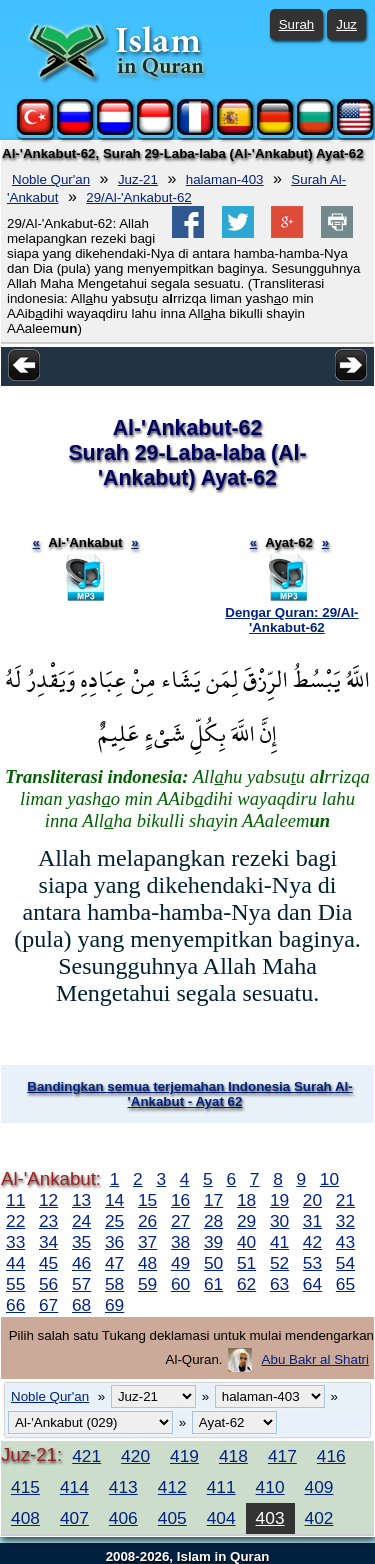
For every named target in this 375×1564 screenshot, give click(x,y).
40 (246, 1242)
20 (312, 1200)
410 (270, 1487)
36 (114, 1242)
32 (345, 1221)
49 (180, 1263)
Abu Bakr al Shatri (315, 1359)
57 (81, 1284)
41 (279, 1242)
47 (114, 1263)
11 (15, 1200)
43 (345, 1242)
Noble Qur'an (51, 179)
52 (279, 1263)
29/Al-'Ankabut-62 (139, 197)
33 (15, 1242)
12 (48, 1200)
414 (74, 1487)
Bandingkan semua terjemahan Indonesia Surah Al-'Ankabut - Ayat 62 (189, 1094)
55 (15, 1284)
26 (147, 1221)
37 (147, 1242)
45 (48, 1263)
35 (81, 1242)
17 (213, 1200)
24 (81, 1221)
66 (15, 1305)
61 (213, 1284)
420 (135, 1456)
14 (114, 1200)
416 (331, 1456)
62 (246, 1284)
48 (147, 1263)
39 (213, 1242)
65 (345, 1284)
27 (180, 1221)
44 (15, 1263)
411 (221, 1487)
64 (312, 1284)
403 (270, 1518)
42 (312, 1242)
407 (74, 1518)
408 (25, 1518)
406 (123, 1518)
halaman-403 (225, 179)
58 (114, 1284)
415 (25, 1487)
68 (81, 1305)
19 (279, 1200)
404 (221, 1518)
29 (246, 1221)
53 (312, 1263)
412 (172, 1487)
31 (312, 1221)
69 (114, 1305)
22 (15, 1221)
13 (81, 1200)
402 (319, 1518)
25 (114, 1221)
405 (172, 1518)
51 (246, 1263)
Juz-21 (138, 179)
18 (246, 1200)
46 (81, 1263)
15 (147, 1200)
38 (180, 1242)
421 (86, 1456)
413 (123, 1487)
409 (319, 1487)
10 (329, 1179)
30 (279, 1221)
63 (279, 1284)
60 (180, 1284)
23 (48, 1221)
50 (213, 1263)
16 (180, 1200)
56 (48, 1284)
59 (147, 1284)
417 (282, 1456)
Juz (346, 24)
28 (213, 1221)
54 (345, 1263)
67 (48, 1305)
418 (233, 1456)
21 (345, 1200)
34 (48, 1242)
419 (184, 1456)
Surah (297, 24)
